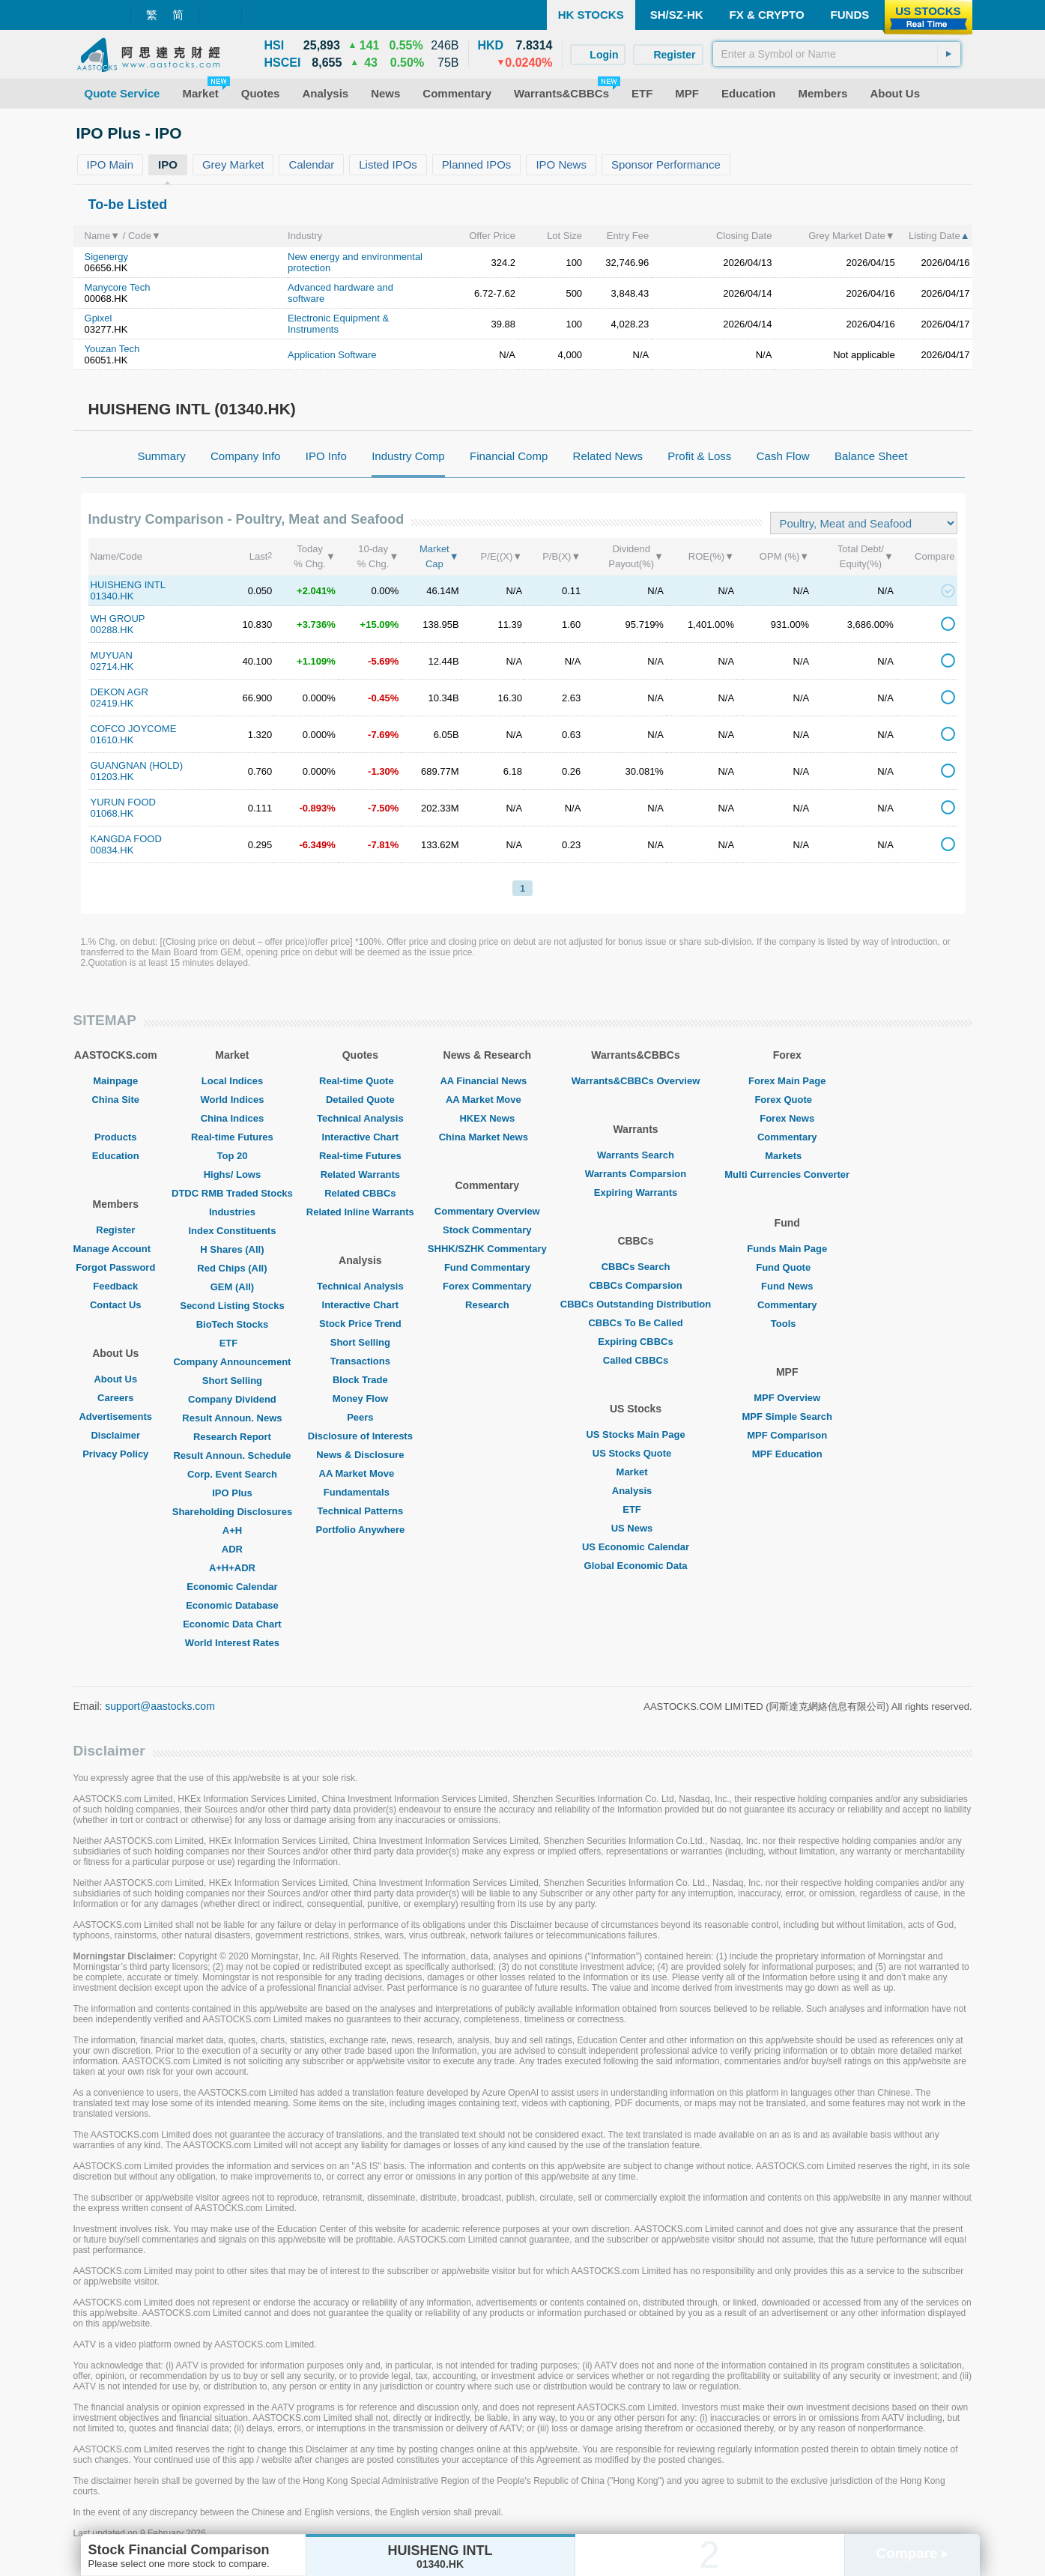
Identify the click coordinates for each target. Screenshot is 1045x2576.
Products (115, 1137)
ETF (232, 1343)
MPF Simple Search (787, 1416)
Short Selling (232, 1380)
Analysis (635, 1490)
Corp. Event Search (232, 1474)
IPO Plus (232, 1493)
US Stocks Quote (636, 1453)
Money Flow (360, 1398)
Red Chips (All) (232, 1268)
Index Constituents (232, 1230)
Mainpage (115, 1080)
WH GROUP (118, 618)
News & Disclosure (360, 1454)
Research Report (232, 1436)
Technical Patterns (361, 1511)
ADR (232, 1549)
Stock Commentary (487, 1230)
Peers (360, 1417)
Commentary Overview (487, 1211)
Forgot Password (115, 1267)
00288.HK (112, 629)
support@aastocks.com (160, 1706)
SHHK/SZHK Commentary (487, 1248)
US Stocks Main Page (635, 1434)
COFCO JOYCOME (134, 728)
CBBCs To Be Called (635, 1322)
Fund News (787, 1286)
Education (115, 1155)
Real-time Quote (360, 1080)
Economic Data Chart (232, 1624)
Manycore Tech (118, 287)
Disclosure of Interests (360, 1436)
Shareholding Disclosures (232, 1511)
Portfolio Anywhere (360, 1529)
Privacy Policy (115, 1454)
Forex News (787, 1118)
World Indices (232, 1099)
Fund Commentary (487, 1267)
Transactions (360, 1361)
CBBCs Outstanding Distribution (636, 1304)
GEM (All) (232, 1286)
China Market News (487, 1137)
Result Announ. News (232, 1418)
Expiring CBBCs (635, 1341)
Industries (232, 1212)
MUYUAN (112, 655)
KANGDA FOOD (126, 838)
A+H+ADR (232, 1567)
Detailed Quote (360, 1099)
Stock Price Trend (360, 1323)
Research (487, 1304)
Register (115, 1230)
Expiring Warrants (635, 1192)
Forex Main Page (787, 1080)
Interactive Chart (360, 1137)
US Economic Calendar (635, 1546)
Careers (115, 1397)
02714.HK (112, 666)
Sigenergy (107, 256)
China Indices (232, 1118)
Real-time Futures (232, 1137)
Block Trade (360, 1379)
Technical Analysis (360, 1118)
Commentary (787, 1137)
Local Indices (232, 1080)
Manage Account (116, 1248)
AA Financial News (487, 1080)
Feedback (115, 1286)
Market (636, 1472)
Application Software (332, 354)
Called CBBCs (635, 1360)
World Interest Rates (232, 1642)
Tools (787, 1323)
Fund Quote (787, 1267)
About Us (115, 1379)
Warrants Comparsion (635, 1173)
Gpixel (98, 318)
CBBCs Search (636, 1266)
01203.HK (112, 776)
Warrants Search (635, 1155)
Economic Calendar (232, 1586)
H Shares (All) (232, 1249)
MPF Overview (787, 1397)
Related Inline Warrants (360, 1212)
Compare (912, 2553)
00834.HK (112, 850)
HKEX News (487, 1118)
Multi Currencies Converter (786, 1174)
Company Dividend (232, 1399)
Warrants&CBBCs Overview (636, 1080)
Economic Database (232, 1605)
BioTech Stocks (232, 1324)
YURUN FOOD (123, 802)
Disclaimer (115, 1435)
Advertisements (115, 1416)
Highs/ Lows (232, 1174)
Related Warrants (360, 1174)
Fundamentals (360, 1492)
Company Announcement (232, 1361)
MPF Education (787, 1454)
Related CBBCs (360, 1193)
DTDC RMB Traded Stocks (232, 1193)
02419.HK (112, 703)
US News (636, 1528)
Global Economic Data (636, 1565)
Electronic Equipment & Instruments (338, 323)
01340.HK (112, 596)
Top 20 (231, 1155)
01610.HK (112, 740)
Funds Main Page (787, 1248)
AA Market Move (360, 1473)
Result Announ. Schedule (232, 1455)
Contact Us (116, 1304)
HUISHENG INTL (128, 584)
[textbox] (836, 54)
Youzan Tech (112, 348)
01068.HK (112, 813)
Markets (787, 1155)
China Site (115, 1099)
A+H (232, 1530)
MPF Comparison (787, 1435)
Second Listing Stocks (232, 1305)
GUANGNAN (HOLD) (137, 765)
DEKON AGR (119, 692)
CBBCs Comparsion (635, 1285)
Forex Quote (787, 1099)
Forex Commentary (487, 1286)
